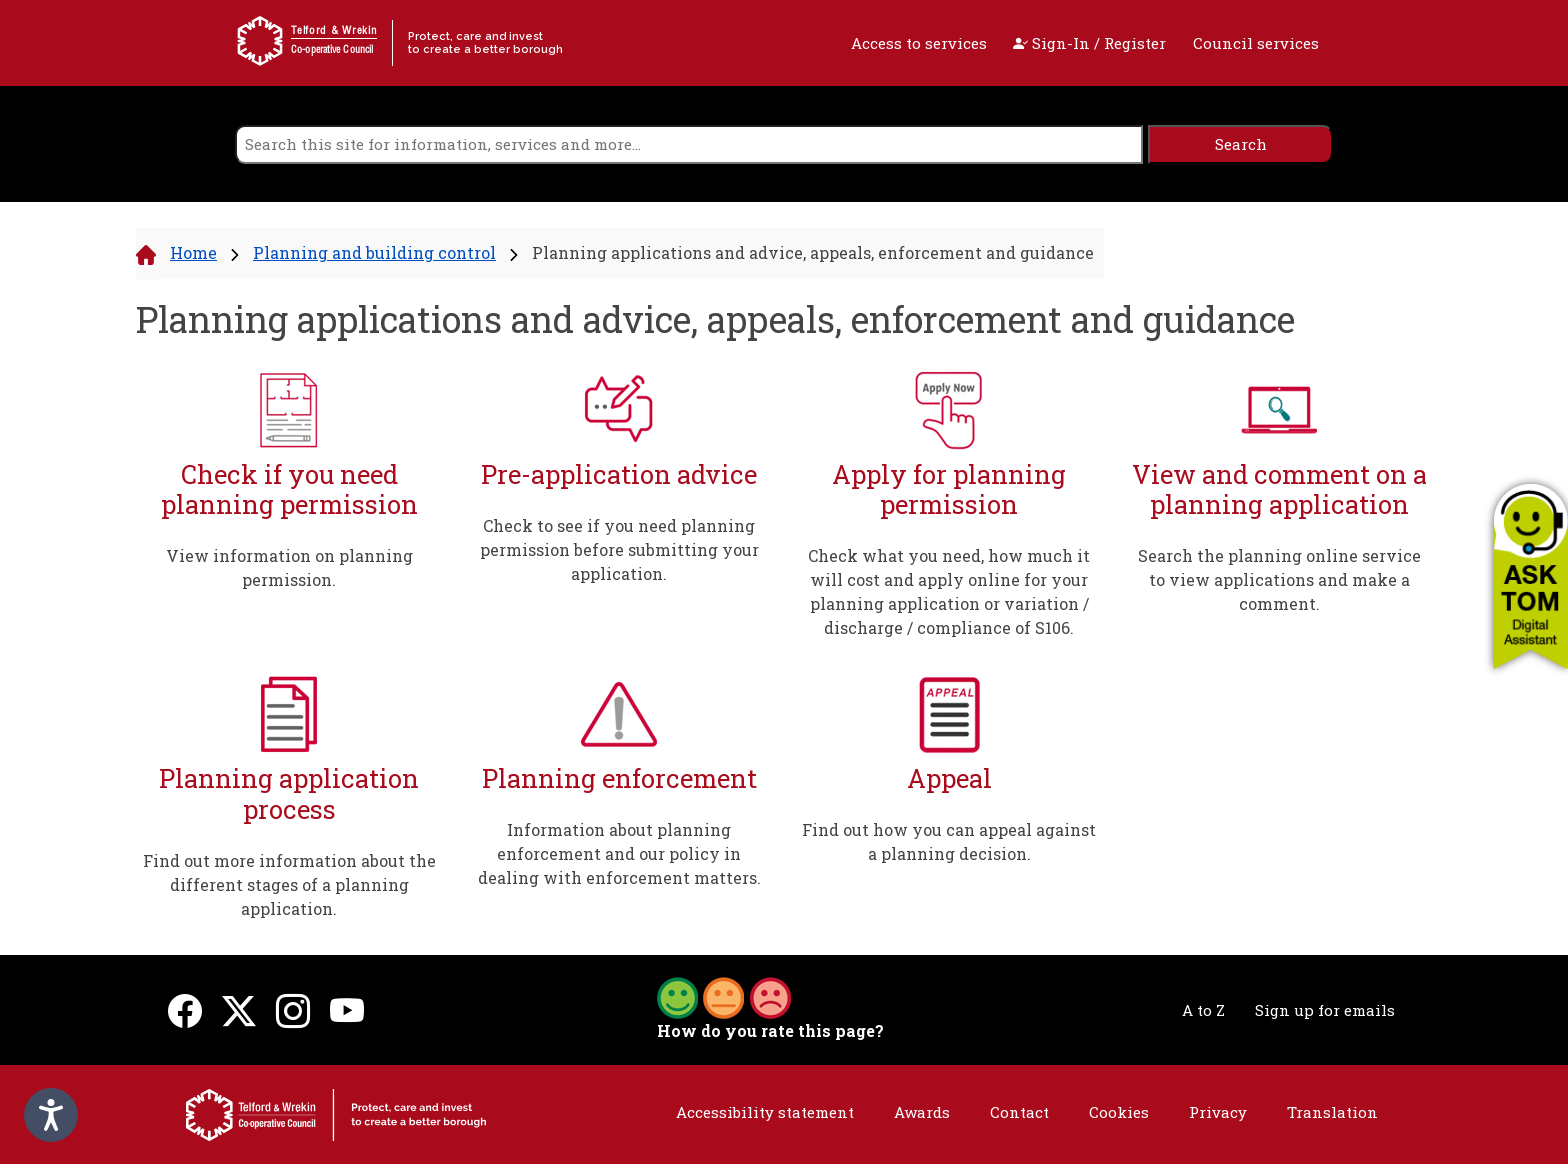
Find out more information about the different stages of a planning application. (289, 884)
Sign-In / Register (1089, 43)
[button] (1530, 576)
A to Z (1203, 1010)
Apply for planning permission (949, 489)
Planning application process (289, 793)
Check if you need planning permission (289, 489)
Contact (1019, 1112)
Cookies (1119, 1112)
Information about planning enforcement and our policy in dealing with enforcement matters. (619, 853)
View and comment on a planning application (1279, 489)
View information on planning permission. (289, 567)
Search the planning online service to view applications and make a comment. (1279, 579)
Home (193, 252)
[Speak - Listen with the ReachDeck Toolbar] (51, 1115)
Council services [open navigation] (1256, 43)
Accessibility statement (765, 1112)
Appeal (949, 778)
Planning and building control (374, 252)
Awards (922, 1112)
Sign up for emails (1325, 1010)
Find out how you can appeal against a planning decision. (949, 841)
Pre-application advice (619, 474)
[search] (689, 144)
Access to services (919, 43)
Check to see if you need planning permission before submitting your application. (619, 549)
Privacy (1218, 1112)
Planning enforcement (619, 778)
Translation (1332, 1112)
